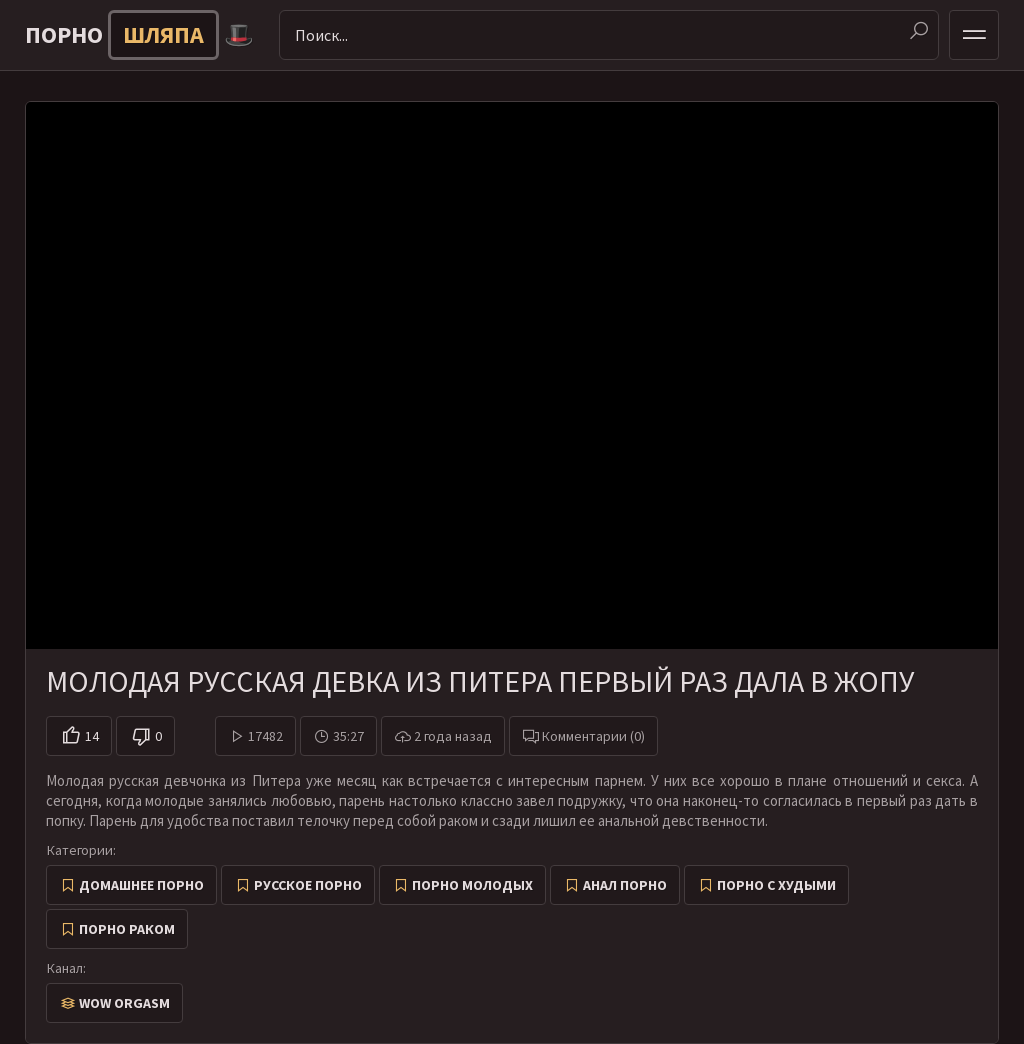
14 (92, 736)
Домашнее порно (141, 885)
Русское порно (308, 885)
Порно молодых (472, 885)
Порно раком (127, 929)
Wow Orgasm (124, 1003)
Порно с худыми (776, 885)
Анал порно (625, 885)
